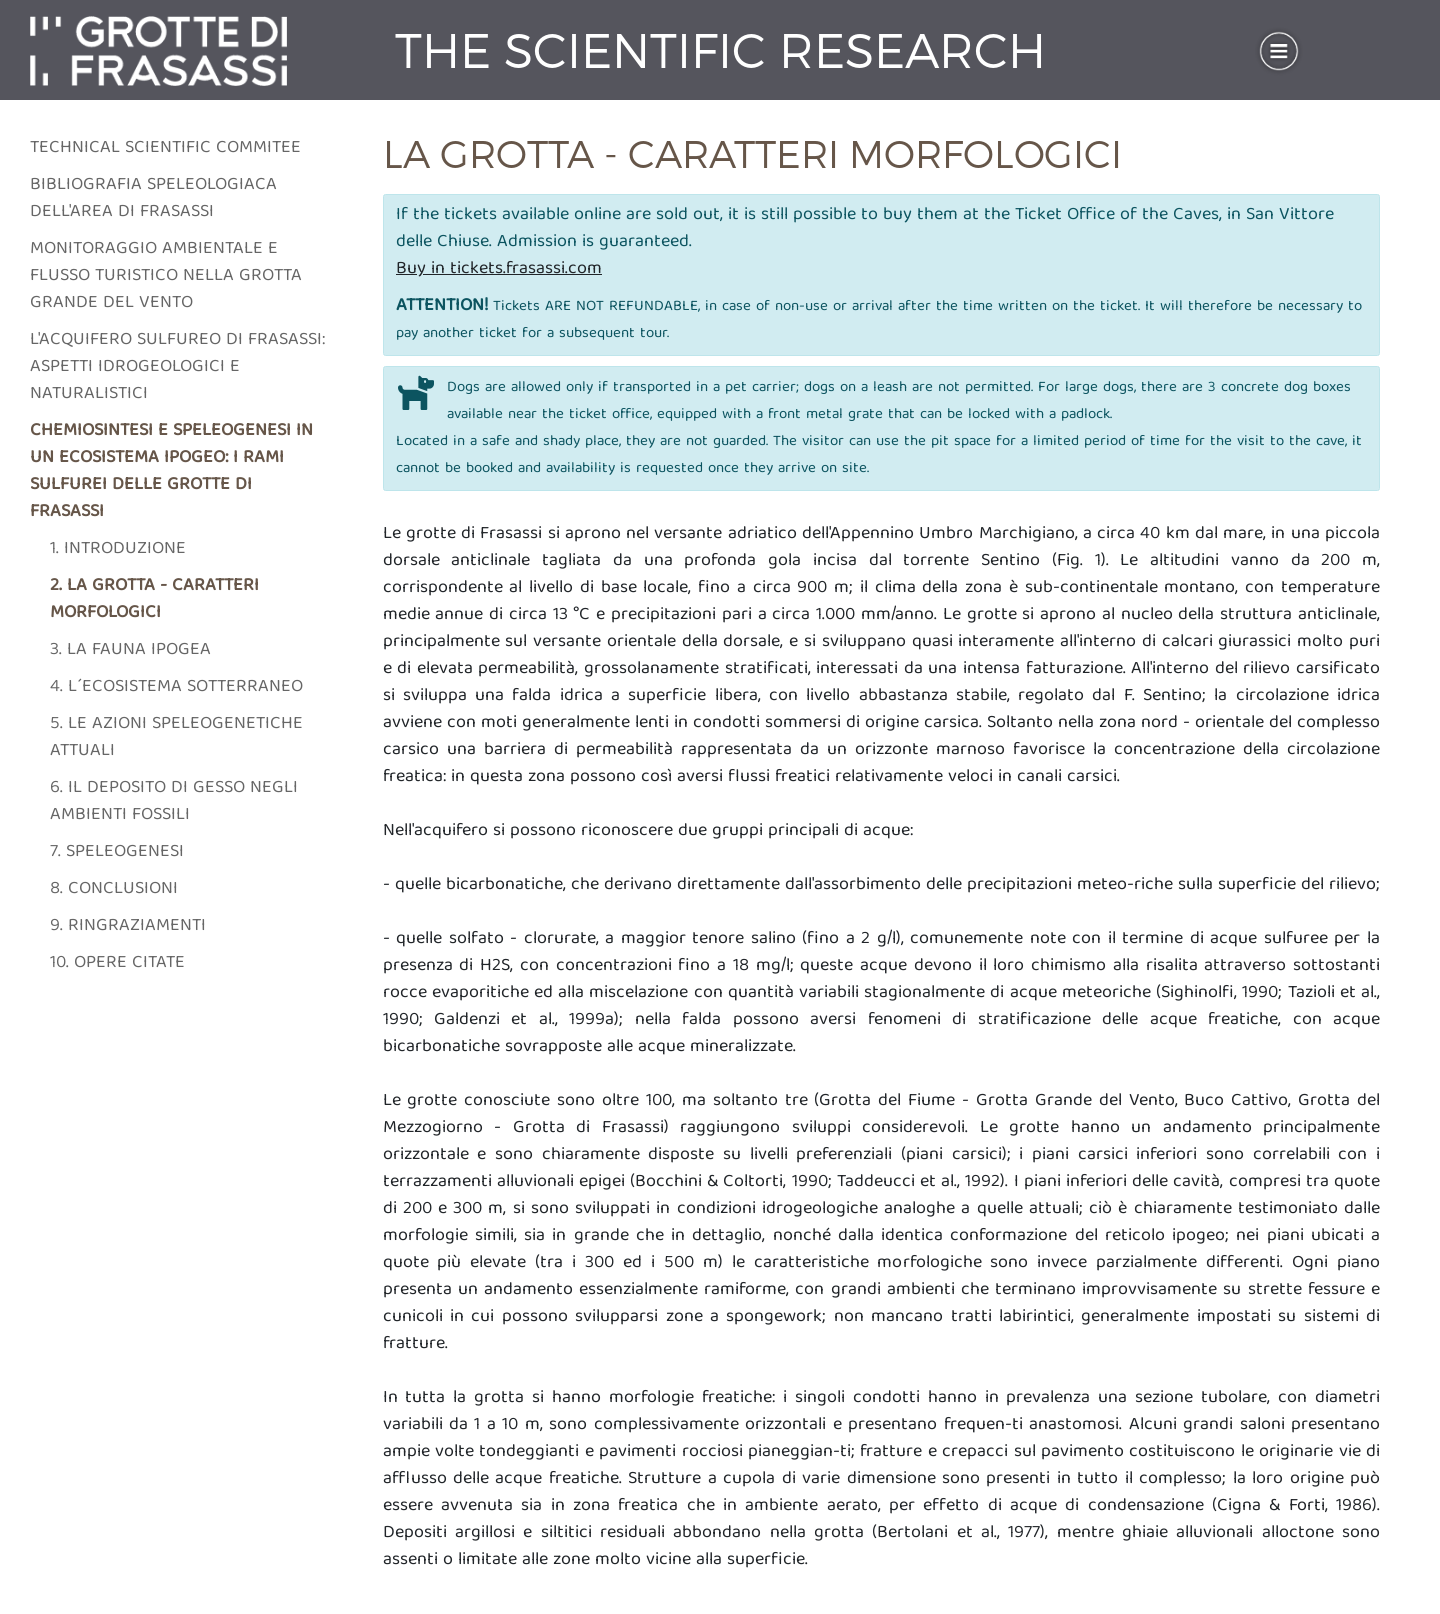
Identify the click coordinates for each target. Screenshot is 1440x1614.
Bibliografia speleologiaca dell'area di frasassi (153, 199)
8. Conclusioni (114, 889)
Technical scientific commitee (165, 148)
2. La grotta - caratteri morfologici (154, 600)
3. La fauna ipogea (130, 650)
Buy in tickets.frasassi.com (499, 269)
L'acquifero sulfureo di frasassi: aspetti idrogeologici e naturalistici (177, 367)
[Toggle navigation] (1279, 51)
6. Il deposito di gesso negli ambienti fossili (174, 802)
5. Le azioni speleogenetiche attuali (176, 738)
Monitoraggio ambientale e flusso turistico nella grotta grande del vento (166, 276)
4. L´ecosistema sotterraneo (176, 687)
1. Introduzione (118, 549)
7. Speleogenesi (117, 852)
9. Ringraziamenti (128, 926)
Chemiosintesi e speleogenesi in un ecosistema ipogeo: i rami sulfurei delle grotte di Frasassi (171, 472)
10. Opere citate (117, 963)
